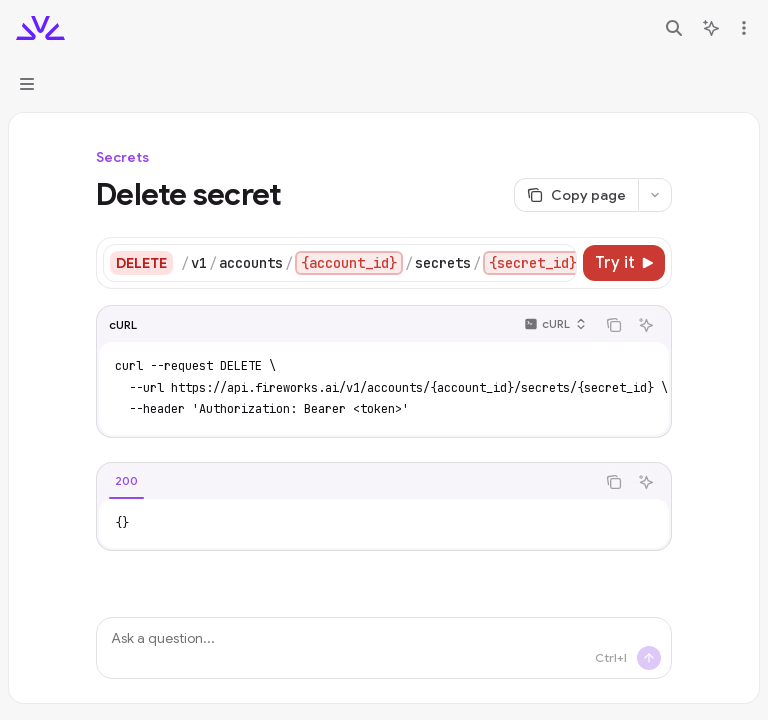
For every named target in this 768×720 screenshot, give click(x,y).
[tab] (126, 481)
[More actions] (742, 28)
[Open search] (674, 28)
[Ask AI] (646, 325)
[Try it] (624, 263)
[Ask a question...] (384, 648)
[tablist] (346, 482)
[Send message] (649, 658)
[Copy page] (576, 195)
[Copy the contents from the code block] (614, 325)
